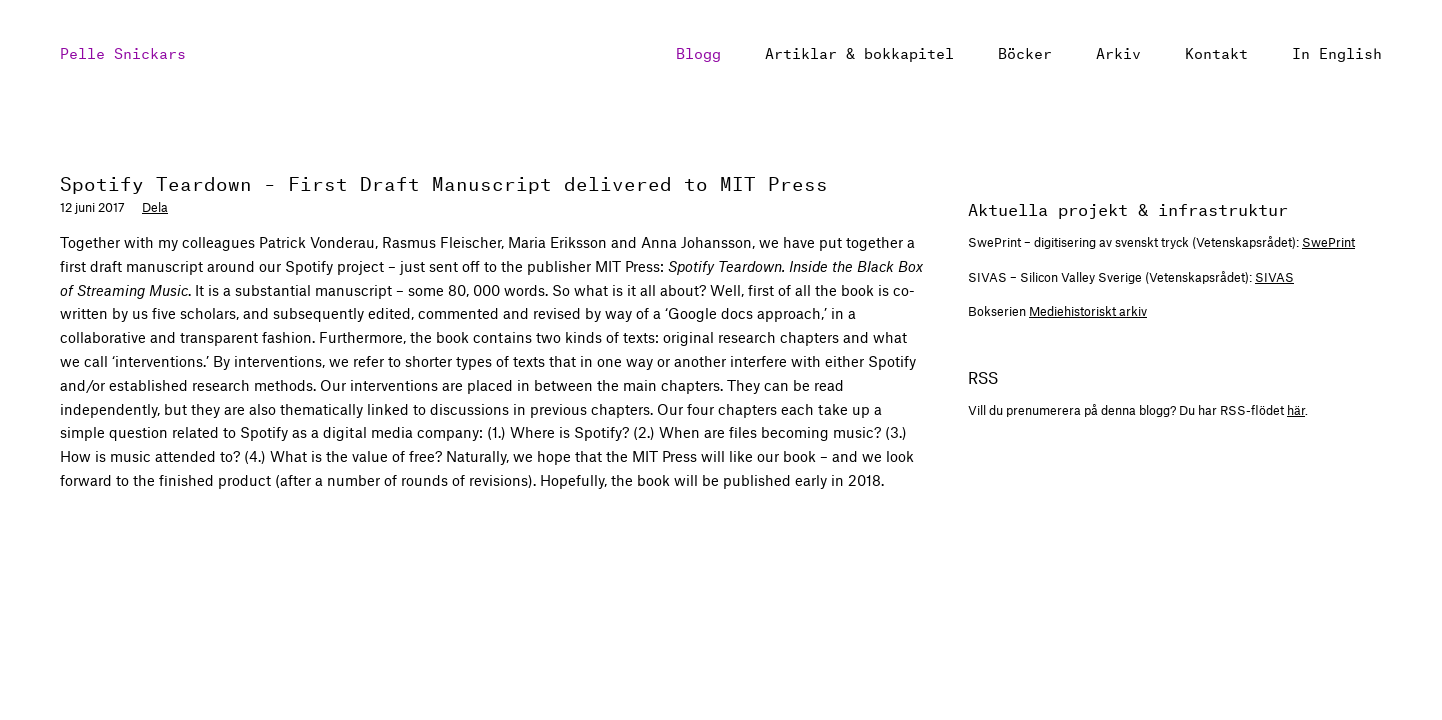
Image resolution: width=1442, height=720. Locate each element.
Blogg (698, 51)
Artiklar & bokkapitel (859, 51)
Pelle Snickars (123, 51)
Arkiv (1118, 51)
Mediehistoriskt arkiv (1088, 311)
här (1296, 410)
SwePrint (1328, 242)
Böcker (1025, 51)
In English (1337, 51)
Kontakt (1216, 51)
